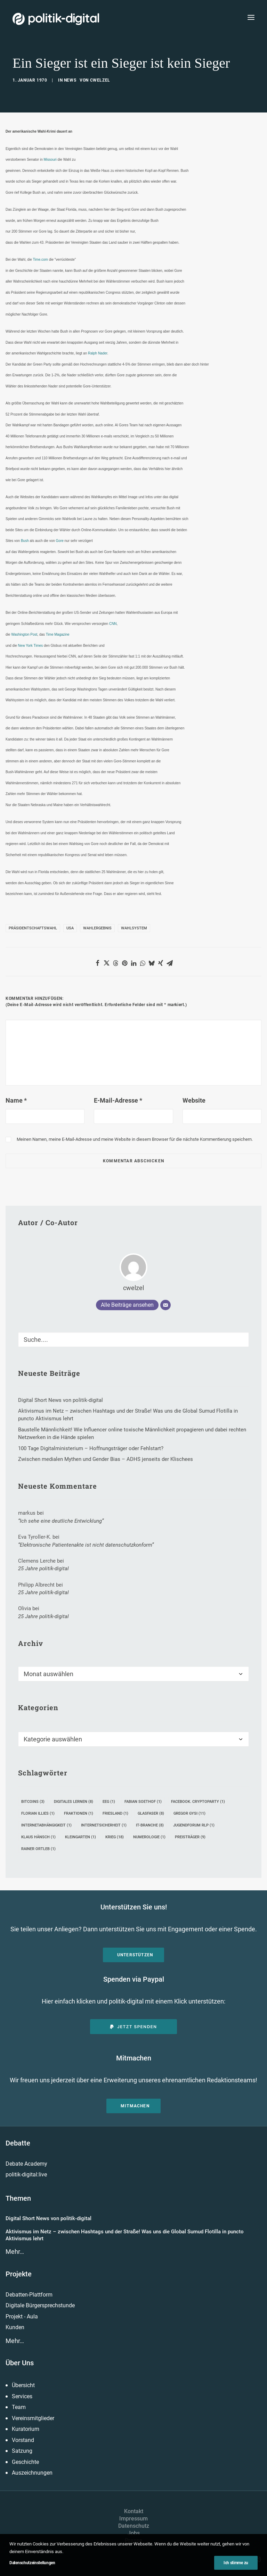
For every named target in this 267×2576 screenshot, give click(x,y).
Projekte (19, 2274)
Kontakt (133, 2511)
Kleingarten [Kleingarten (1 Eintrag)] (80, 1837)
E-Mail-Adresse (118, 1100)
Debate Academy (26, 2163)
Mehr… (15, 2251)
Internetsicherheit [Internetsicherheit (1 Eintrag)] (104, 1825)
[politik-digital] (56, 19)
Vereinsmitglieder (33, 2418)
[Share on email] (169, 963)
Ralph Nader (97, 353)
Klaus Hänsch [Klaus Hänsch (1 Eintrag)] (38, 1837)
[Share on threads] (115, 963)
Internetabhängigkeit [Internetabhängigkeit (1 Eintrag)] (46, 1825)
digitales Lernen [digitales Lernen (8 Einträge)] (73, 1801)
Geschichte (25, 2462)
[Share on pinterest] (124, 963)
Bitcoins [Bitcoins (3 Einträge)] (32, 1801)
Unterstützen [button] (135, 1954)
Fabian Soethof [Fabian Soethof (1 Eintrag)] (143, 1801)
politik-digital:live (26, 2174)
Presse (133, 2540)
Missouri (50, 159)
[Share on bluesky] (151, 963)
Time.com (40, 259)
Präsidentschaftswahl (33, 928)
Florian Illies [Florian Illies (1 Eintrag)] (38, 1813)
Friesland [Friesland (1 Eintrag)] (115, 1813)
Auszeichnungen (32, 2472)
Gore (60, 541)
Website (194, 1100)
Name (16, 1100)
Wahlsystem (134, 928)
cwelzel (100, 80)
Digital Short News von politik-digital (48, 2218)
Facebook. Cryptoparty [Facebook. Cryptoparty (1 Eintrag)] (198, 1801)
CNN (113, 624)
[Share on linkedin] (133, 963)
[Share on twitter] (106, 963)
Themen (18, 2198)
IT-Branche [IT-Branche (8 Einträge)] (150, 1825)
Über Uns (20, 2363)
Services (22, 2396)
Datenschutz (133, 2526)
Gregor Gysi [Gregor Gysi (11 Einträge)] (189, 1813)
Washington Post (24, 634)
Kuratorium (25, 2429)
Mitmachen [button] (135, 2106)
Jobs (134, 2533)
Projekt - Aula (22, 2316)
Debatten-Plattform (29, 2294)
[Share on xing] (160, 963)
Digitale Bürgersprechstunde (40, 2305)
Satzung (22, 2451)
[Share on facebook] (97, 963)
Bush (25, 541)
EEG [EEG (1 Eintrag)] (109, 1801)
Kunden (15, 2327)
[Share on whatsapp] (142, 963)
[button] (251, 17)
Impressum (133, 2518)
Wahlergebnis (97, 928)
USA (70, 928)
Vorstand (23, 2440)
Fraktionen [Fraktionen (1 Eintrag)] (78, 1813)
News (70, 80)
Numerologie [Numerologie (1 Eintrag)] (149, 1837)
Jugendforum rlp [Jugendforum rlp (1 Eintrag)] (194, 1825)
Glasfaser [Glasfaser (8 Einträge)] (151, 1813)
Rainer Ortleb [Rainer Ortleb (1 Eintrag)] (38, 1849)
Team (19, 2407)
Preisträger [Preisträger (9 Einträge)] (190, 1837)
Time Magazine (58, 634)
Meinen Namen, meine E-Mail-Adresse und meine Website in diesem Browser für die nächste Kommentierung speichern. (135, 1139)
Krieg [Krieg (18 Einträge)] (114, 1837)
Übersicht (23, 2385)
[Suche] (133, 1339)
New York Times (30, 645)
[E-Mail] (165, 1305)
